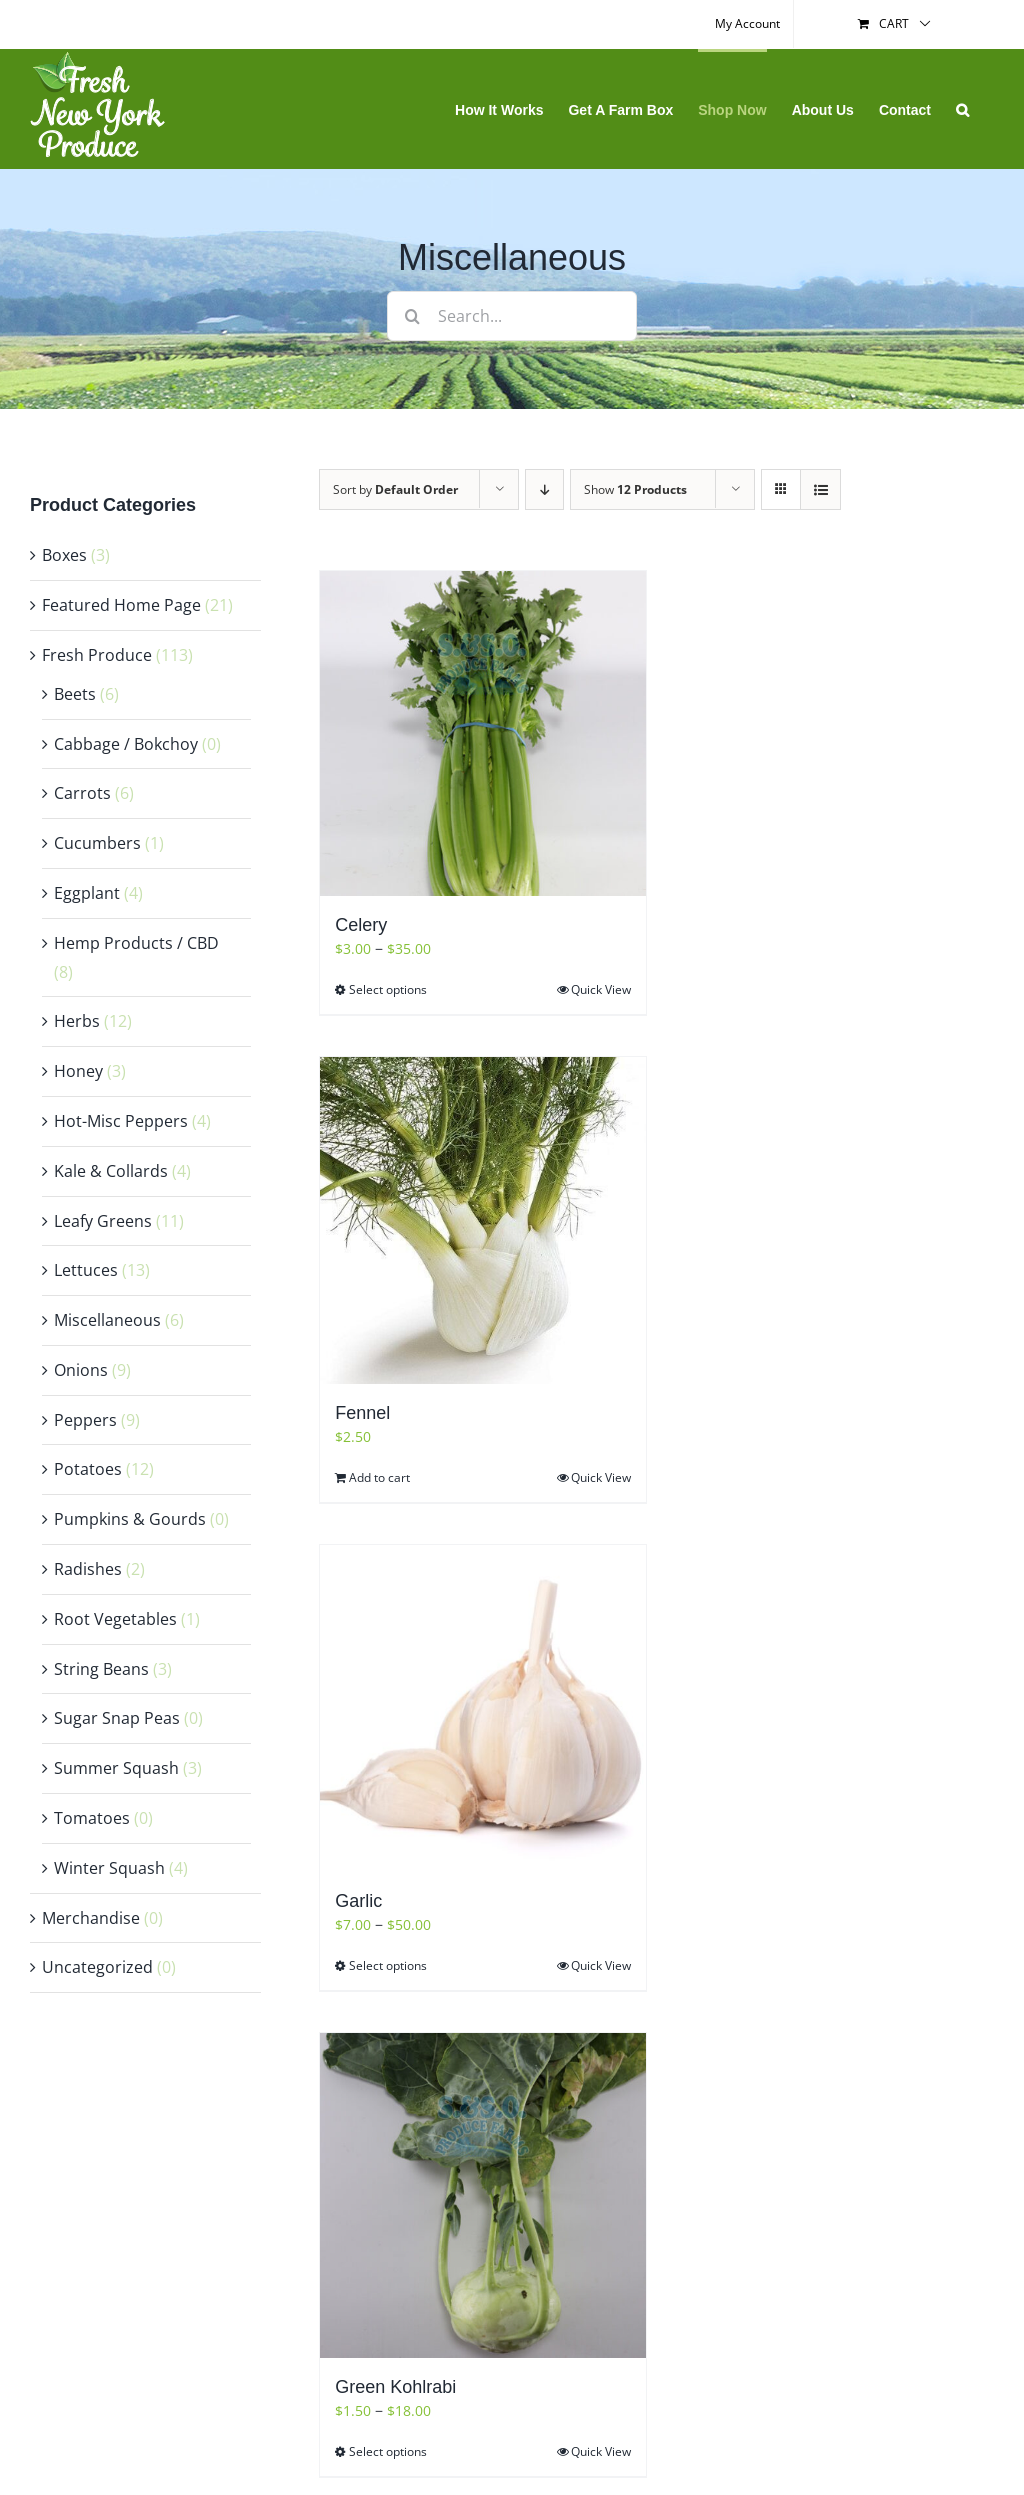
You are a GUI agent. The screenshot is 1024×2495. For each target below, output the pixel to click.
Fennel (362, 1413)
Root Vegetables (115, 1619)
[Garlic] (482, 1708)
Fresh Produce (97, 655)
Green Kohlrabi (395, 2387)
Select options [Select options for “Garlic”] (388, 1965)
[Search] (412, 316)
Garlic (358, 1901)
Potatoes (88, 1469)
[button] (962, 108)
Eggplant (87, 893)
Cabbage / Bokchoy (126, 744)
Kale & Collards (111, 1171)
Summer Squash (116, 1768)
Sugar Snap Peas (117, 1718)
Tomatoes (92, 1818)
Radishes (88, 1569)
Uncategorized (97, 1967)
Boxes (64, 555)
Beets (75, 694)
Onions (81, 1370)
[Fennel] (482, 1220)
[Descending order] (544, 489)
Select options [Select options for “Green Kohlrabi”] (388, 2451)
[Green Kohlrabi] (482, 2195)
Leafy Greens (103, 1221)
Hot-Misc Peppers (121, 1121)
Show (635, 489)
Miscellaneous (107, 1320)
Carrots (82, 793)
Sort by (395, 489)
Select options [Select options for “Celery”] (388, 989)
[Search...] (512, 316)
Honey (78, 1071)
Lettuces (86, 1270)
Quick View (601, 989)
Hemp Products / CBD (136, 943)
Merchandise (91, 1918)
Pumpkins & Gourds (130, 1519)
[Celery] (482, 733)
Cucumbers (97, 843)
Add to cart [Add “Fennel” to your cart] (379, 1477)
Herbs (77, 1021)
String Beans (101, 1669)
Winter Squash (109, 1868)
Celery (361, 925)
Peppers (85, 1420)
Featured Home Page (121, 605)
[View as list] (820, 489)
